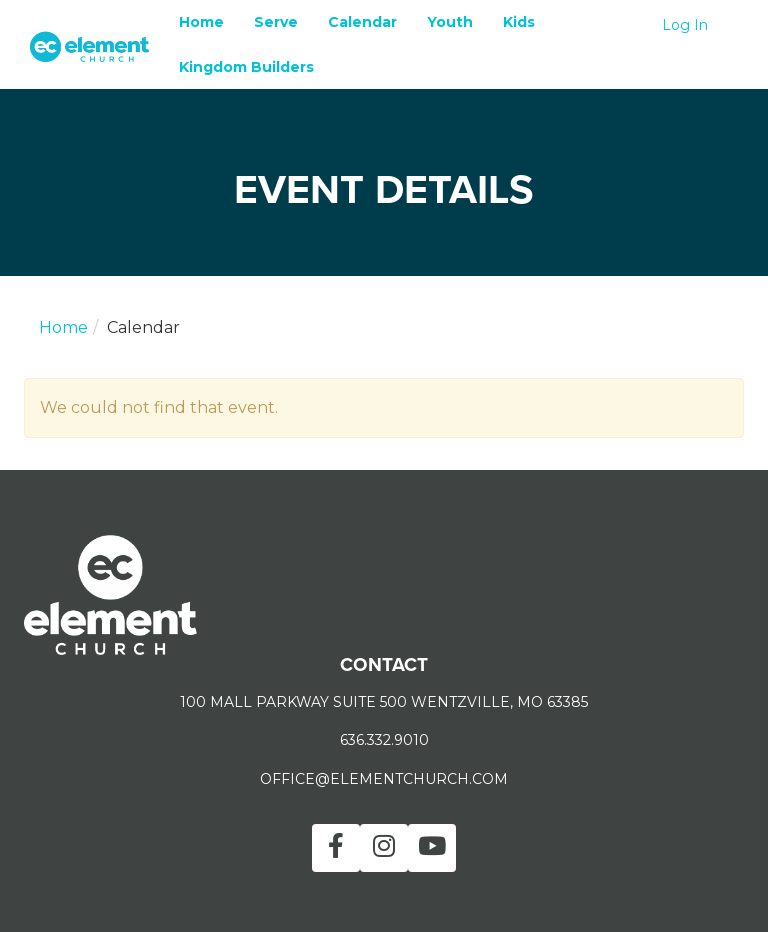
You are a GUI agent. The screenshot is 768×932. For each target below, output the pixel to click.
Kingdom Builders (246, 67)
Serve (276, 22)
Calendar (362, 22)
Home (201, 22)
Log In (685, 25)
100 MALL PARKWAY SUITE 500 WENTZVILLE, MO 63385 (384, 702)
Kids (519, 22)
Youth (450, 22)
